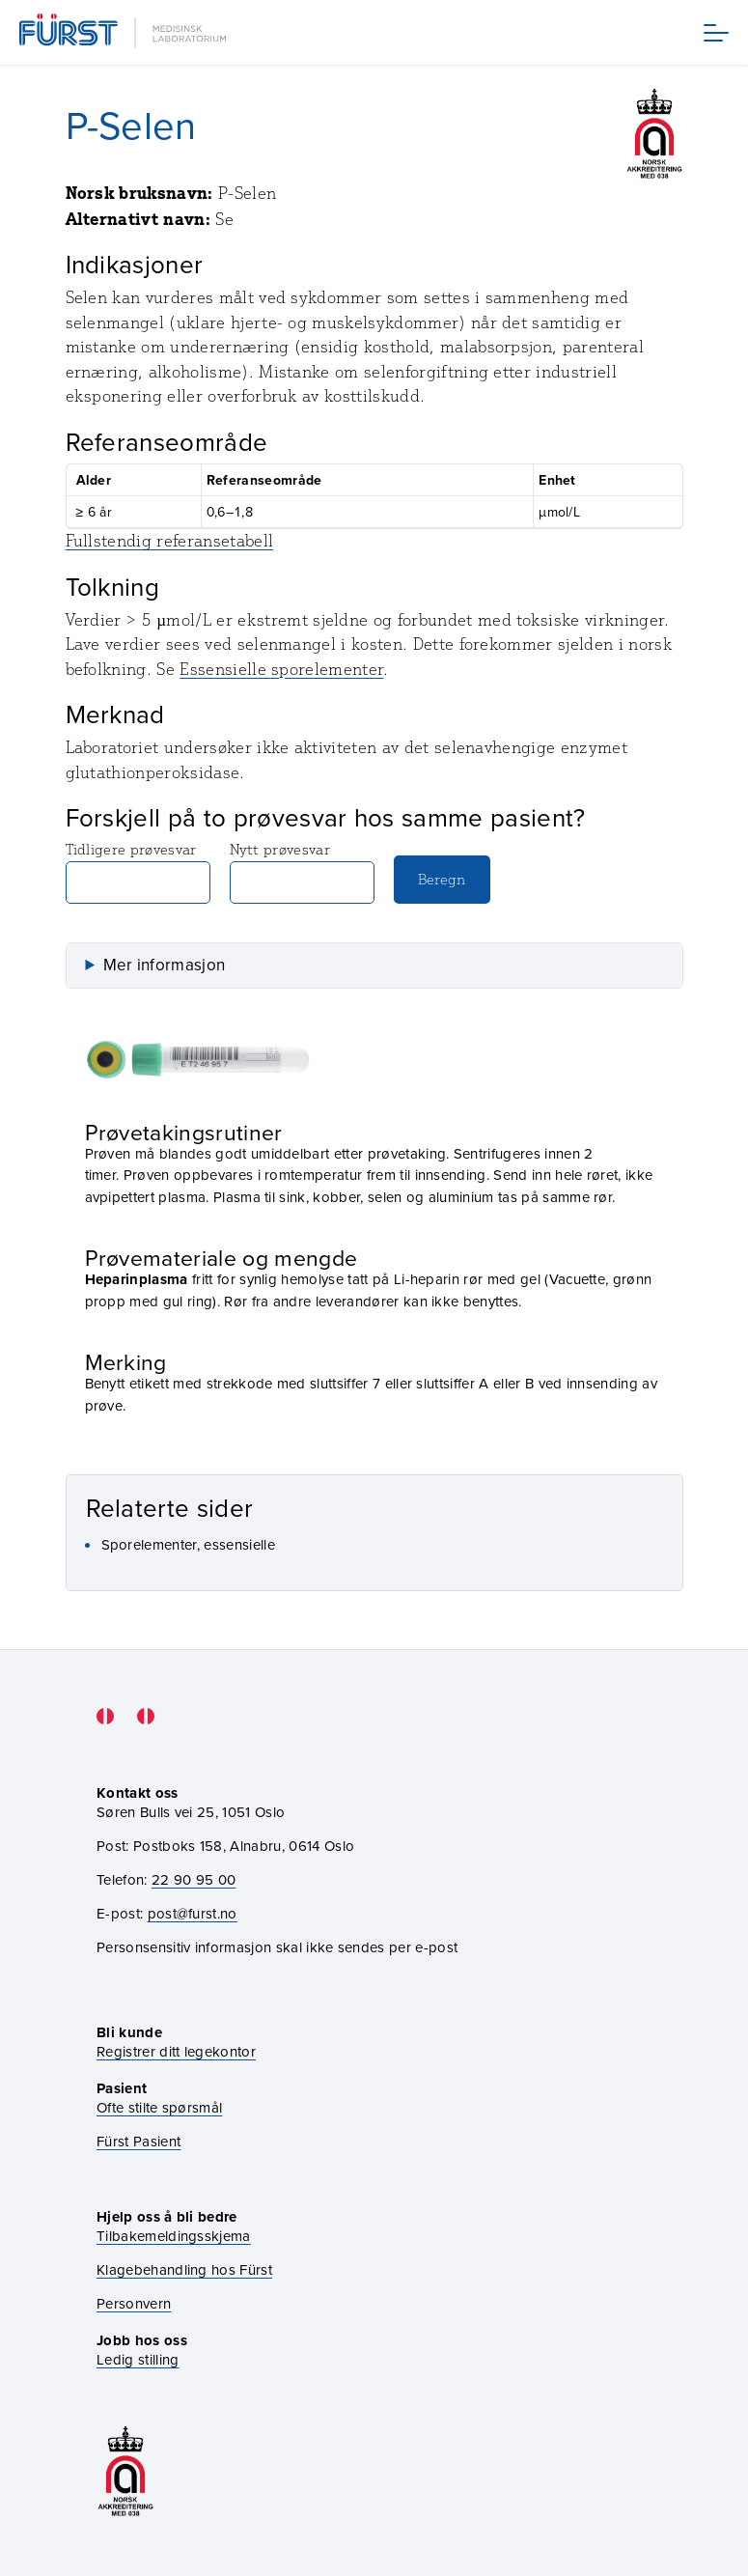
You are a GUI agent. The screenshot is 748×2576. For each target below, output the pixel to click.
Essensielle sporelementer (281, 669)
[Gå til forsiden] (124, 32)
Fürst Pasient (138, 2141)
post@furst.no (192, 1913)
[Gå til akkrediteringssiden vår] (125, 2471)
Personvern (134, 2303)
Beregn (441, 879)
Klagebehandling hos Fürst (184, 2269)
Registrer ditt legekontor (176, 2051)
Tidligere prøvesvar (138, 872)
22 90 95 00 (194, 1879)
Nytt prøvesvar (302, 872)
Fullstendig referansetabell (170, 540)
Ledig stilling (138, 2359)
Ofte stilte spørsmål (159, 2107)
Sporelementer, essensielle (188, 1544)
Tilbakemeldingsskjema (174, 2235)
